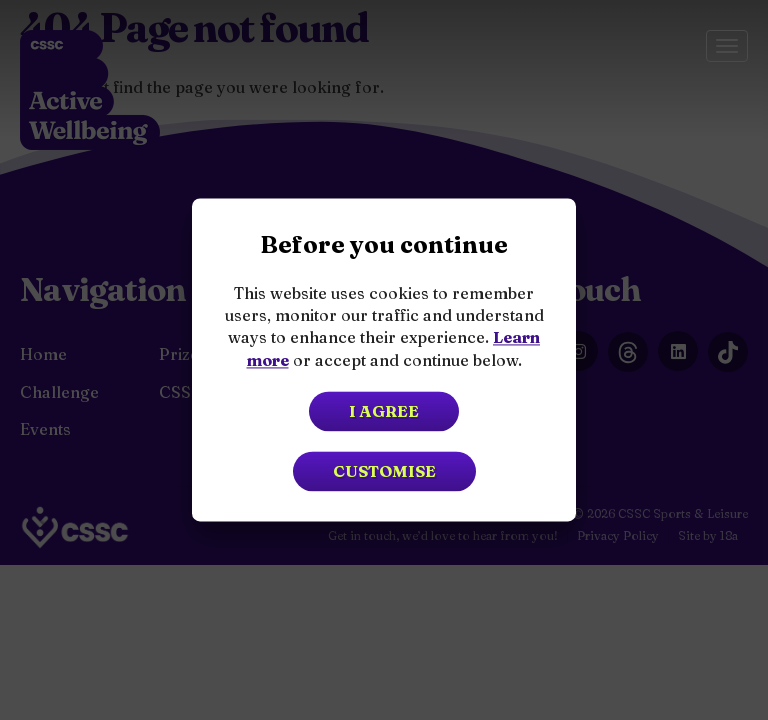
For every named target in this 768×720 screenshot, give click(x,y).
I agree (384, 412)
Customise (384, 472)
